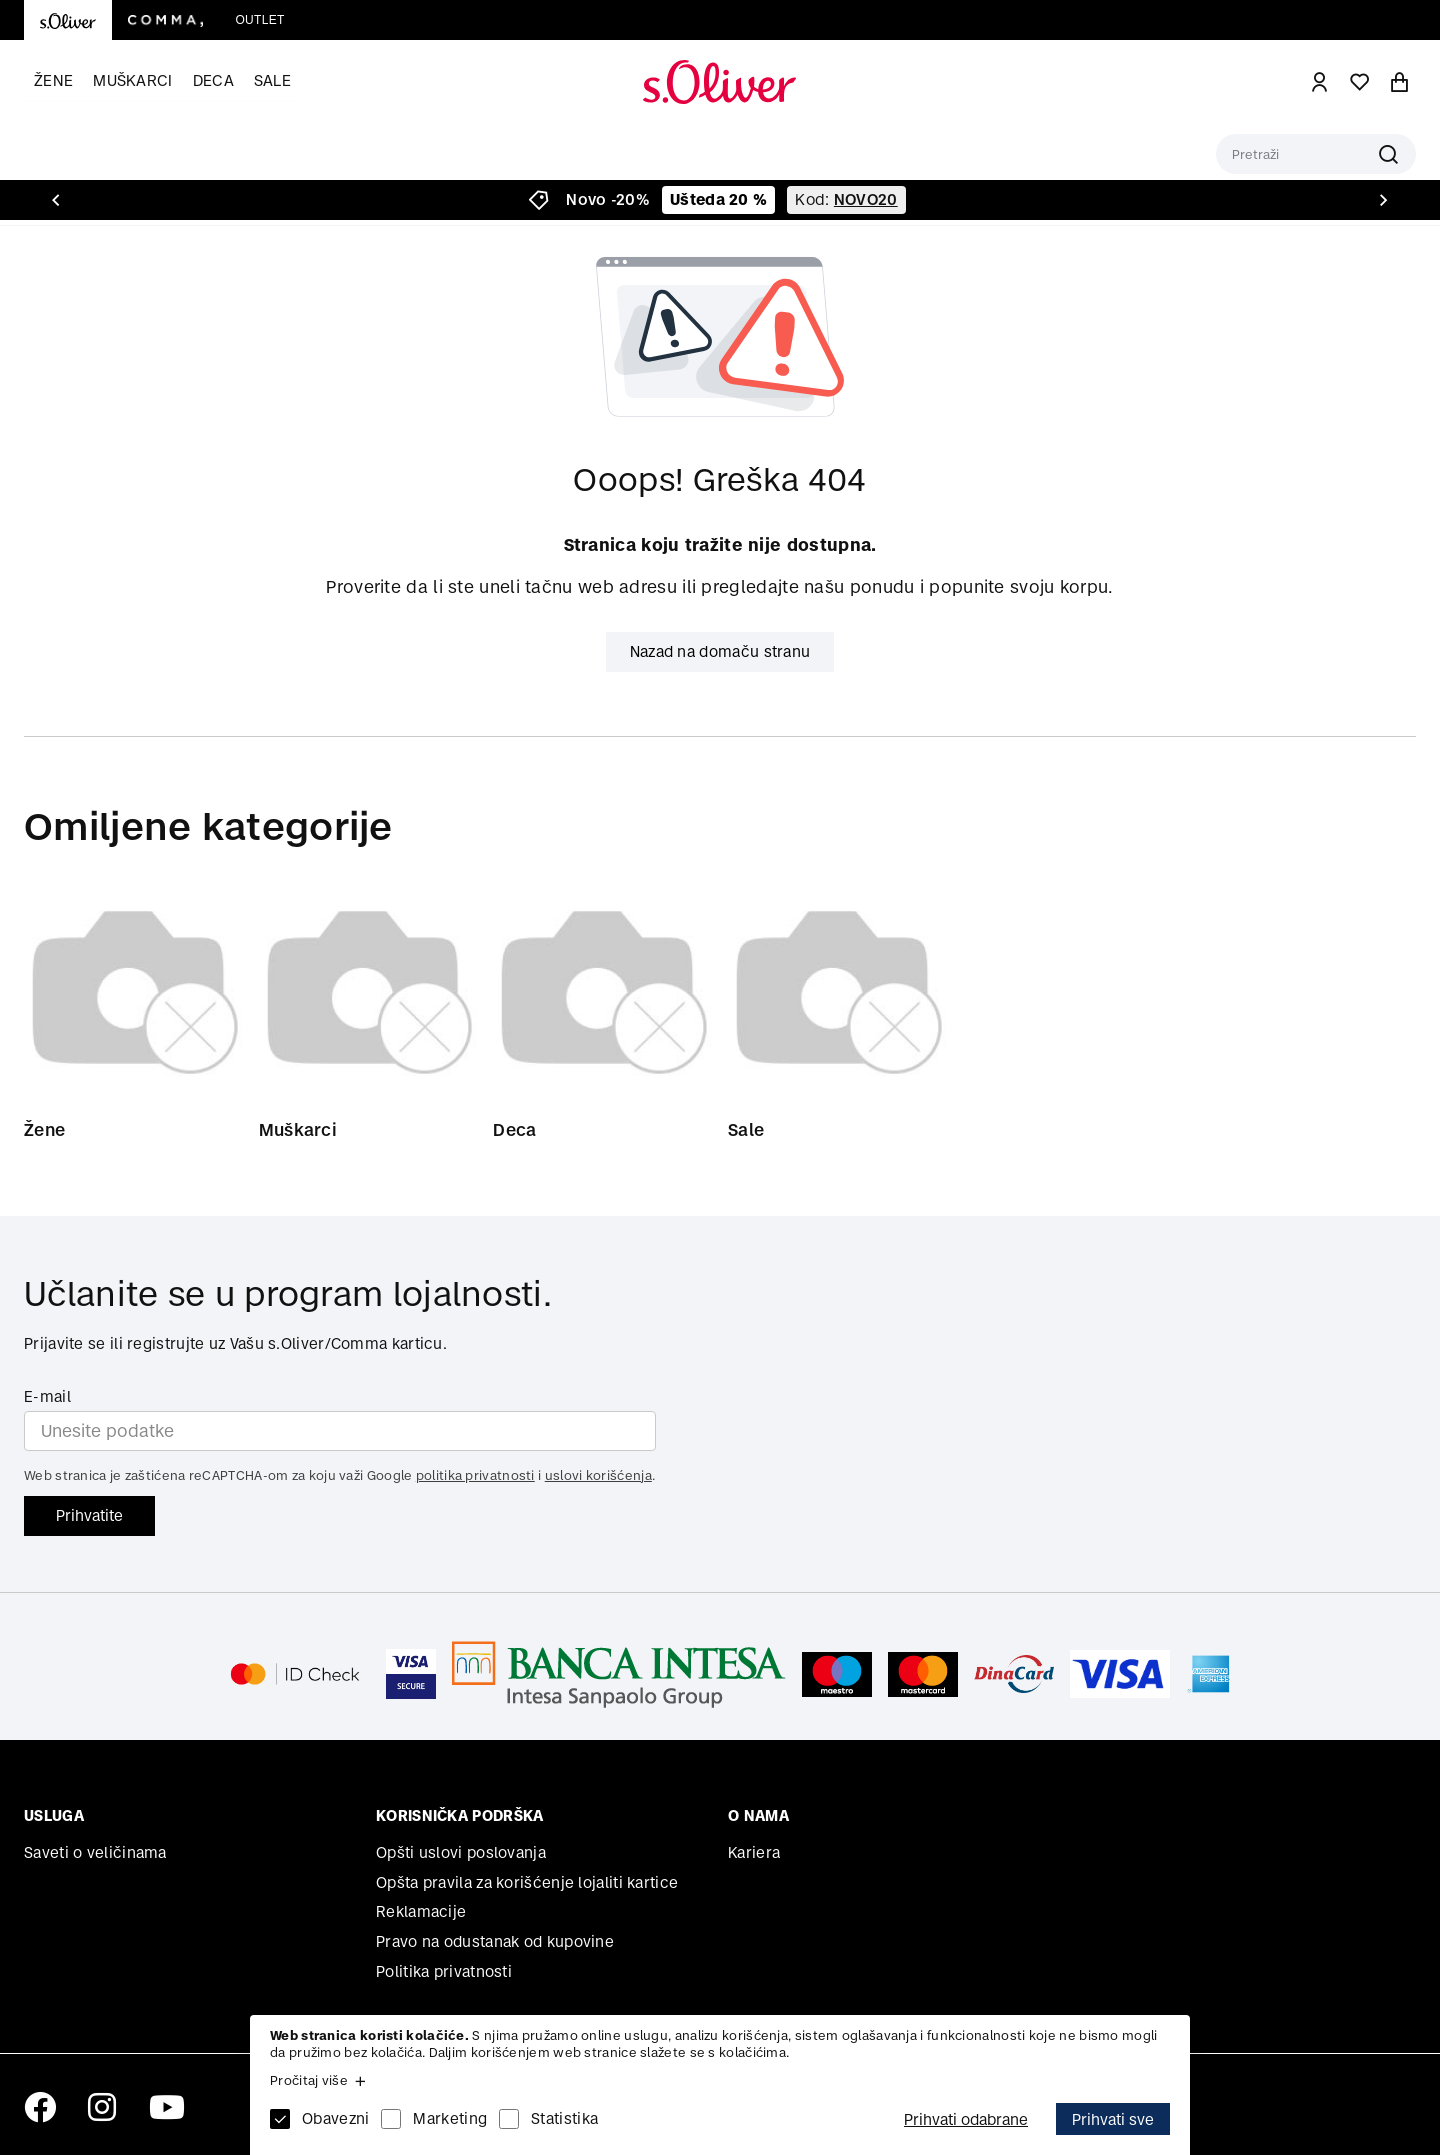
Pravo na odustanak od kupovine (495, 1941)
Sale (272, 80)
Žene (53, 80)
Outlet (259, 20)
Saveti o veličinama (95, 1852)
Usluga (54, 1815)
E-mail (47, 1396)
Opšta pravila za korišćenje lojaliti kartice (527, 1882)
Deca (213, 80)
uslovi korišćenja (598, 1475)
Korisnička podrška (459, 1815)
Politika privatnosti (444, 1971)
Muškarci (132, 80)
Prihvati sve (1113, 2119)
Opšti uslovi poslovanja (461, 1852)
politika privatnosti (475, 1475)
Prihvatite (89, 1515)
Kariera (754, 1852)
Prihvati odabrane (966, 2119)
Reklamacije (421, 1911)
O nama (758, 1815)
